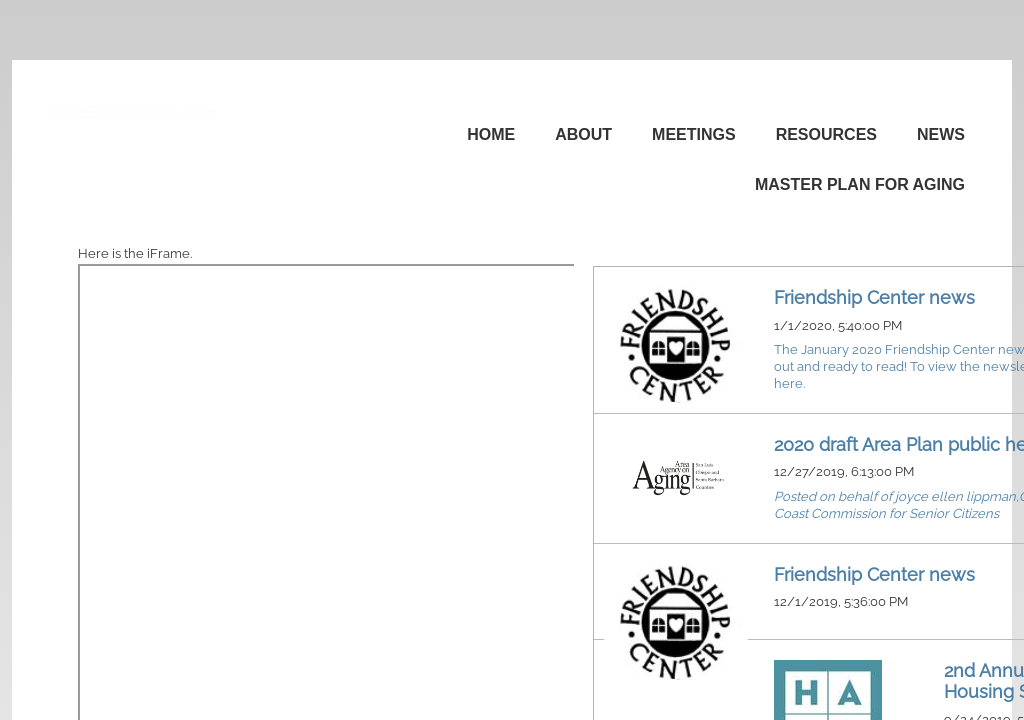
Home (491, 134)
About (583, 134)
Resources (826, 134)
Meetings (694, 134)
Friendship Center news (874, 297)
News (941, 134)
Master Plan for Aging (860, 184)
